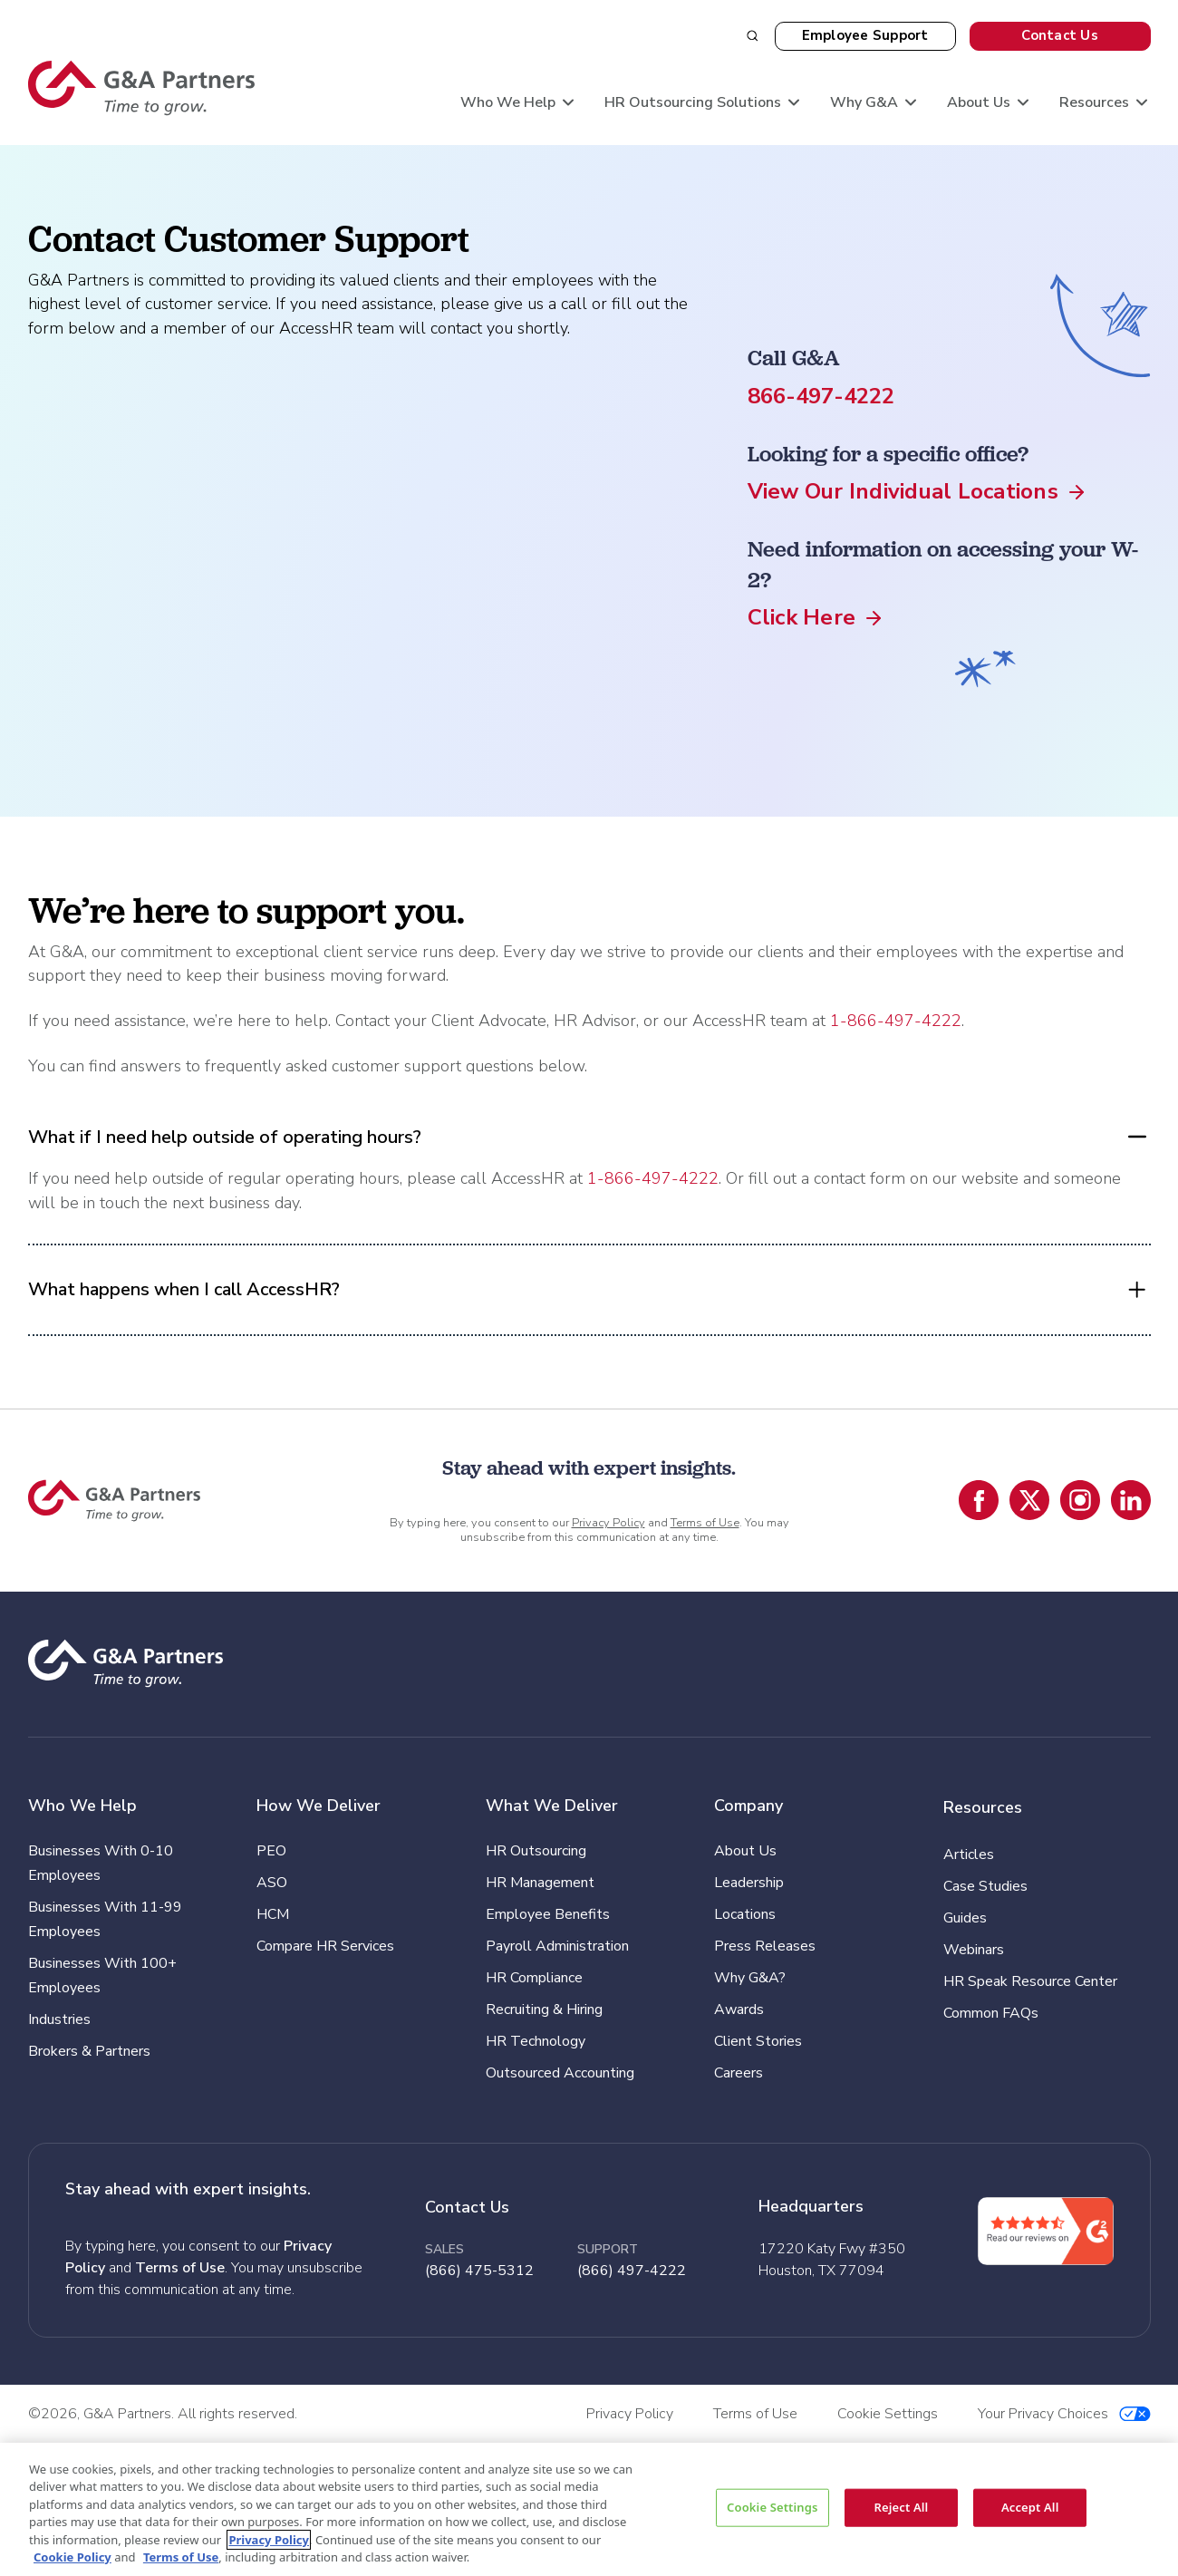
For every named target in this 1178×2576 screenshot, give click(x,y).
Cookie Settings (772, 2507)
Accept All (1030, 2507)
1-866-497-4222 (895, 1020)
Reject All (901, 2507)
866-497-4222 (821, 396)
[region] (589, 2509)
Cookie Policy (72, 2557)
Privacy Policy (608, 1523)
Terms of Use (705, 1523)
